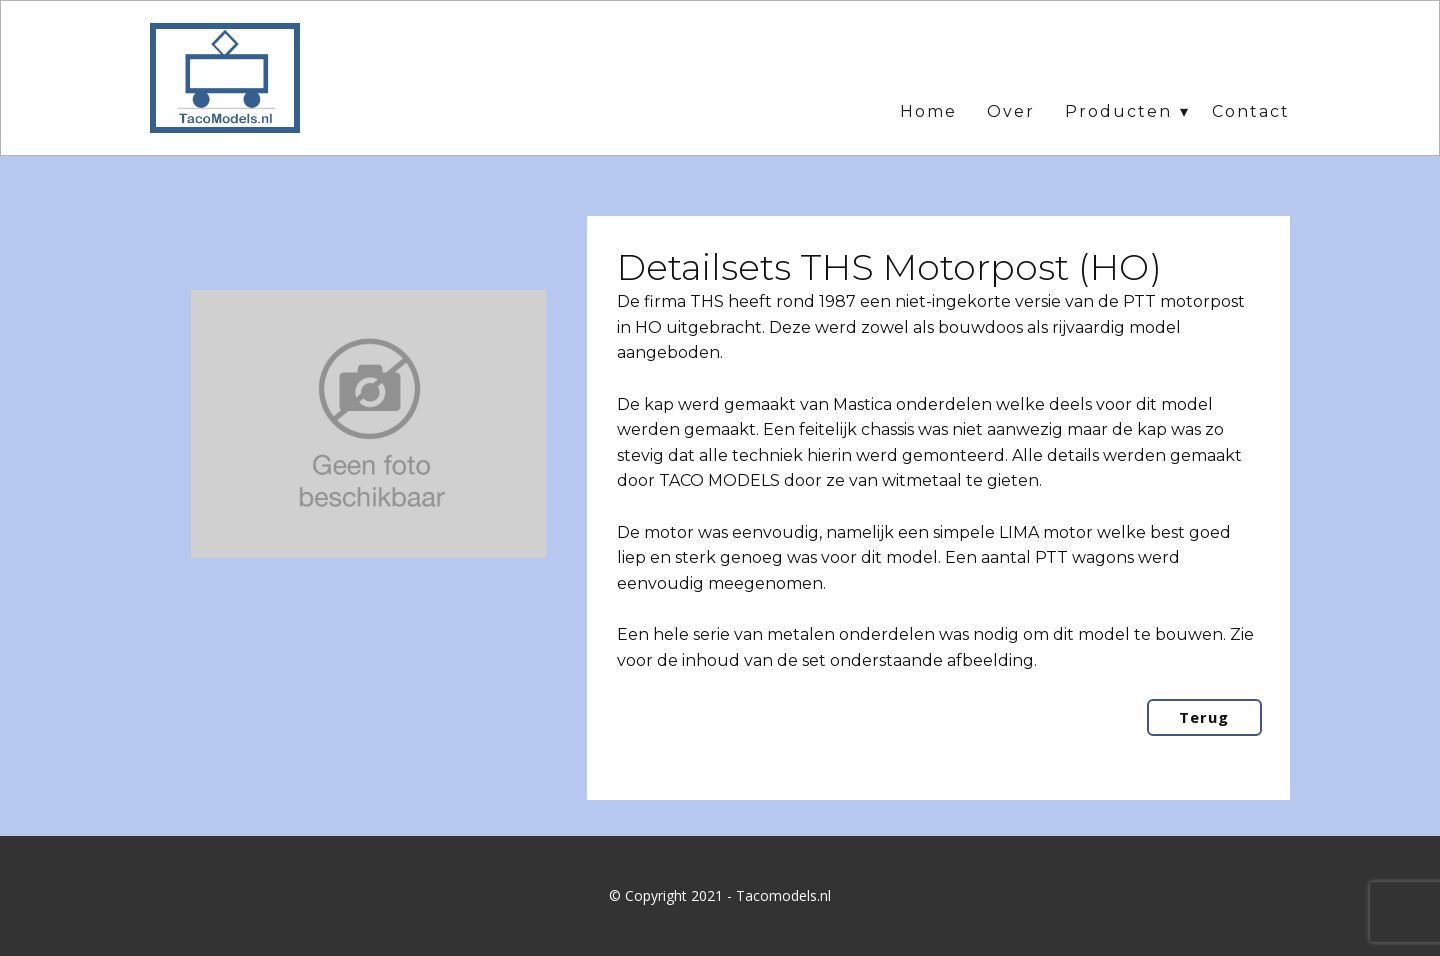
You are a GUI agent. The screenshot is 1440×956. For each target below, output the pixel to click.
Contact (1251, 111)
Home (928, 111)
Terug (1204, 717)
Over (1011, 111)
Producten (1118, 111)
